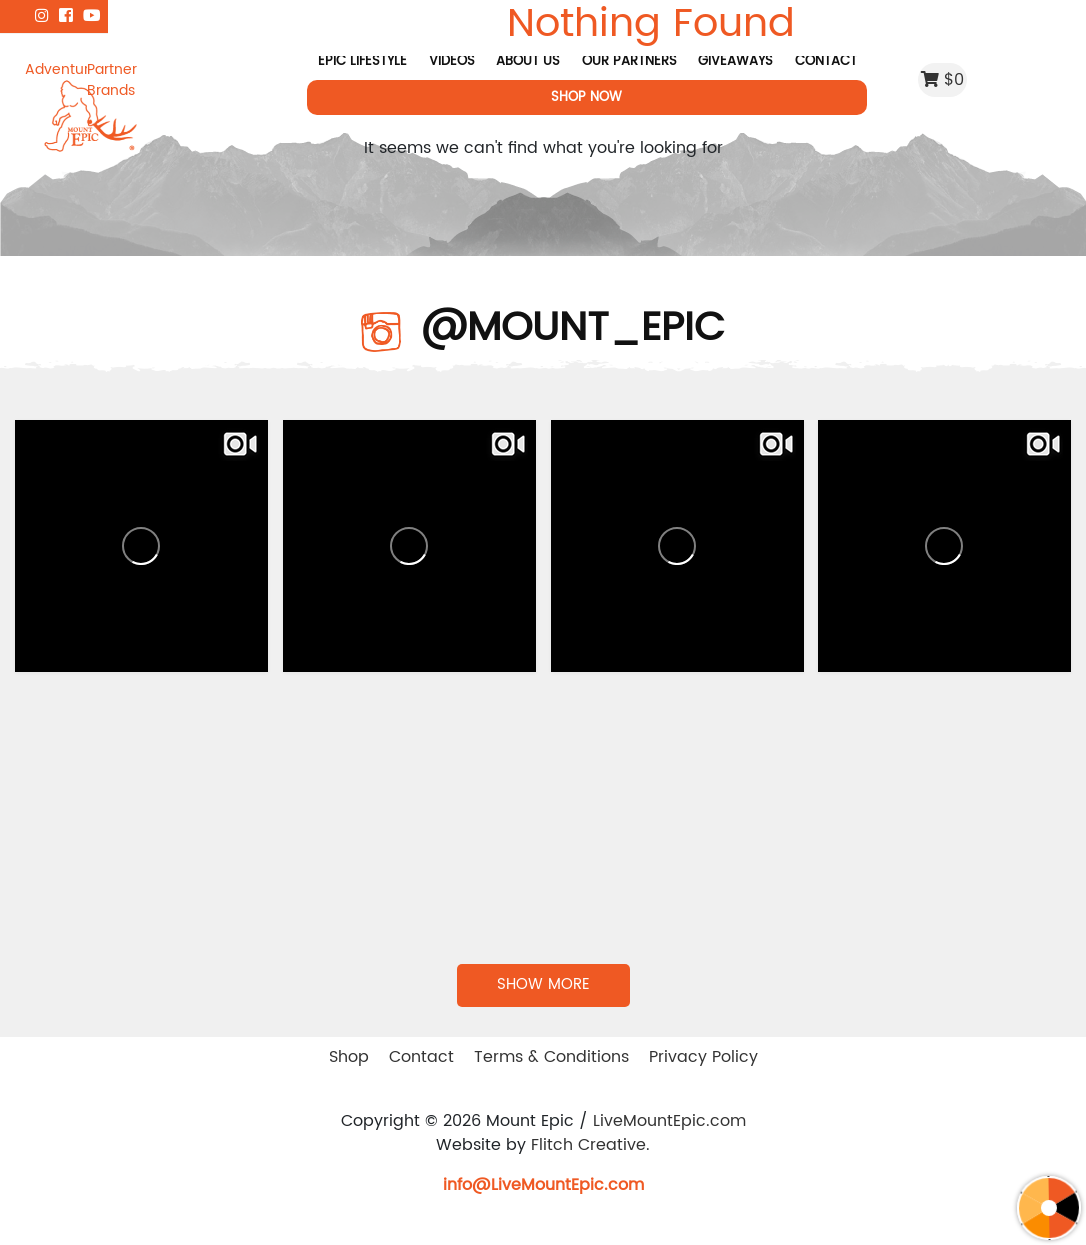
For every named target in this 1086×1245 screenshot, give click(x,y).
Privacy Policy (703, 1057)
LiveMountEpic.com (669, 1121)
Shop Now (587, 97)
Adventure (56, 69)
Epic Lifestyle (362, 61)
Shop (349, 1057)
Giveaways (735, 61)
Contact (826, 61)
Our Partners (629, 61)
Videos (452, 61)
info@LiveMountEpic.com (543, 1185)
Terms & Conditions (551, 1057)
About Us (528, 61)
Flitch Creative (588, 1145)
